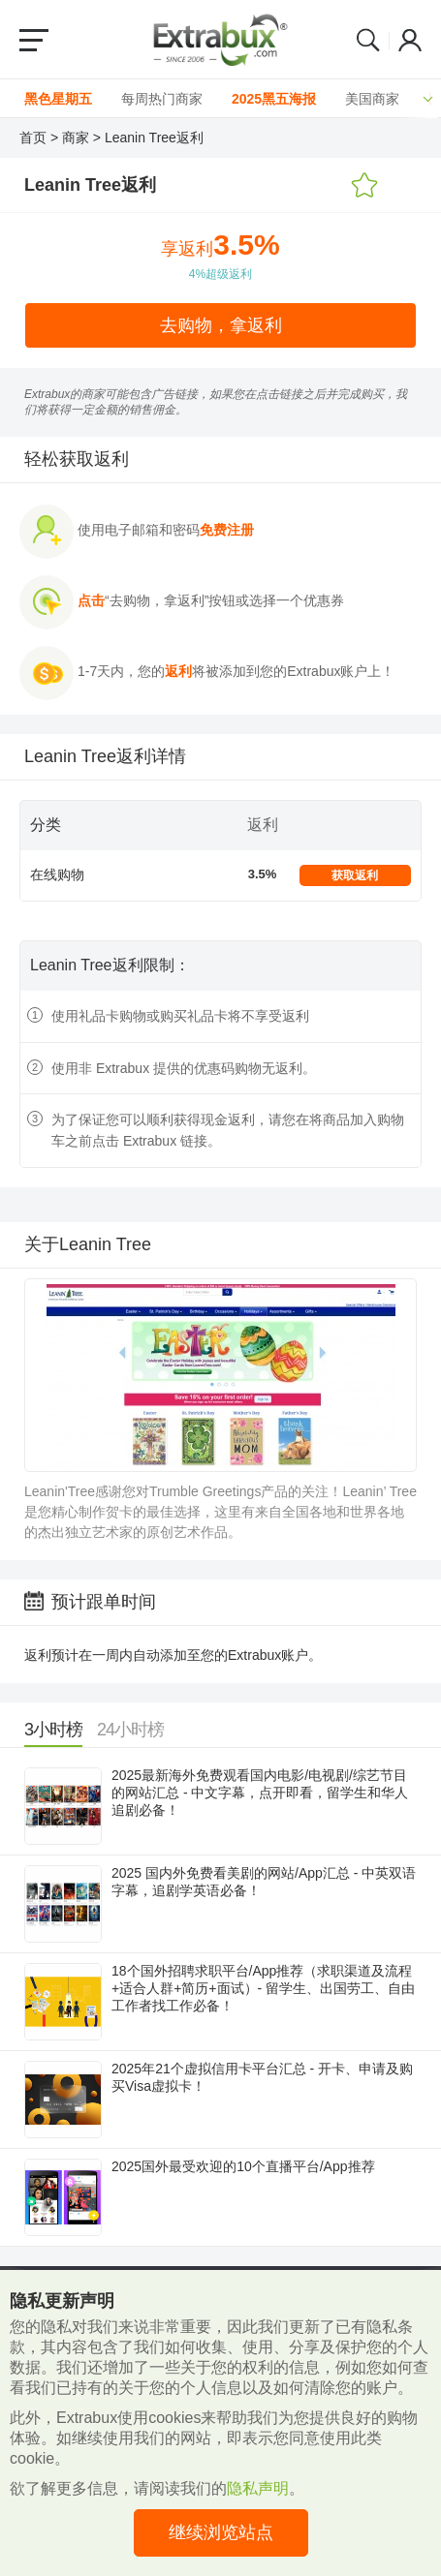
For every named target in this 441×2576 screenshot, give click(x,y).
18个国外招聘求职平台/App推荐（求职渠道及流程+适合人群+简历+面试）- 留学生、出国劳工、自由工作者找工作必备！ (263, 1988)
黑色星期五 (58, 99)
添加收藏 (364, 185)
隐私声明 (258, 2488)
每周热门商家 (162, 99)
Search (368, 39)
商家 (75, 137)
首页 (33, 137)
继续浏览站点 (221, 2532)
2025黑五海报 (274, 99)
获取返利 (354, 875)
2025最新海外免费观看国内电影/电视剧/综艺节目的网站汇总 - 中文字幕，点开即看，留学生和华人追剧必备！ (259, 1792)
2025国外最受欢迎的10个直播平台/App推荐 (243, 2166)
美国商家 (372, 99)
